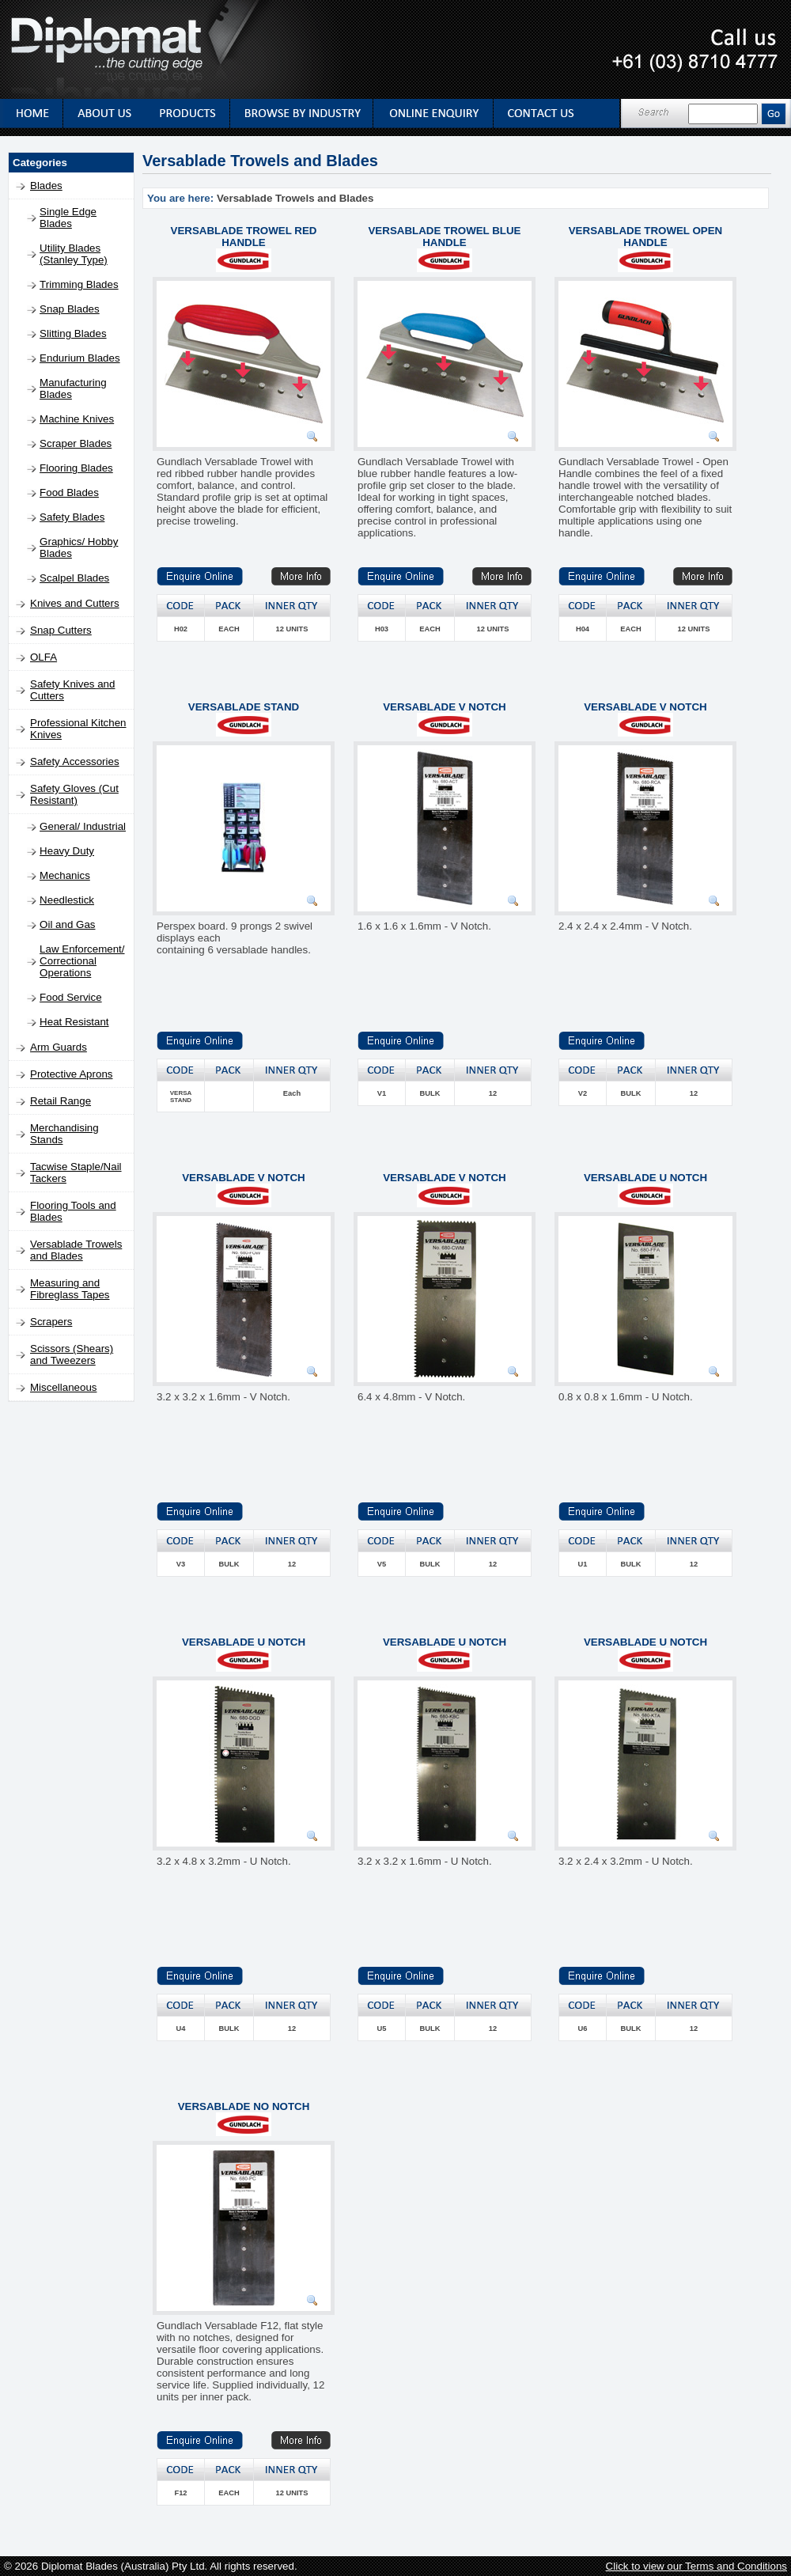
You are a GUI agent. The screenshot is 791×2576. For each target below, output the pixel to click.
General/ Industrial (83, 826)
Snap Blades (70, 309)
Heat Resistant (74, 1022)
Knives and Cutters (74, 603)
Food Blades (69, 492)
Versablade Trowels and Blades (76, 1250)
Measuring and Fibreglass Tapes (70, 1289)
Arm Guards (58, 1047)
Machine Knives (77, 419)
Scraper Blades (76, 443)
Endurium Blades (80, 358)
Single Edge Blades (68, 217)
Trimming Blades (79, 284)
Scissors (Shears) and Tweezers (71, 1354)
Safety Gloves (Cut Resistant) (74, 794)
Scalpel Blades (74, 578)
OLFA (43, 657)
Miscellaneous (63, 1387)
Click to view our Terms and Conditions (696, 2566)
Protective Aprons (71, 1074)
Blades (46, 185)
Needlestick (67, 900)
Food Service (71, 997)
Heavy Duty (67, 851)
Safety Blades (72, 517)
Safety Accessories (74, 761)
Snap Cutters (61, 630)
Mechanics (65, 875)
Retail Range (60, 1101)
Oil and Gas (67, 924)
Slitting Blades (73, 333)
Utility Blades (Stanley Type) (74, 254)
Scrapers (51, 1322)
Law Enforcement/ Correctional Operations (82, 961)
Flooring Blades (76, 468)
